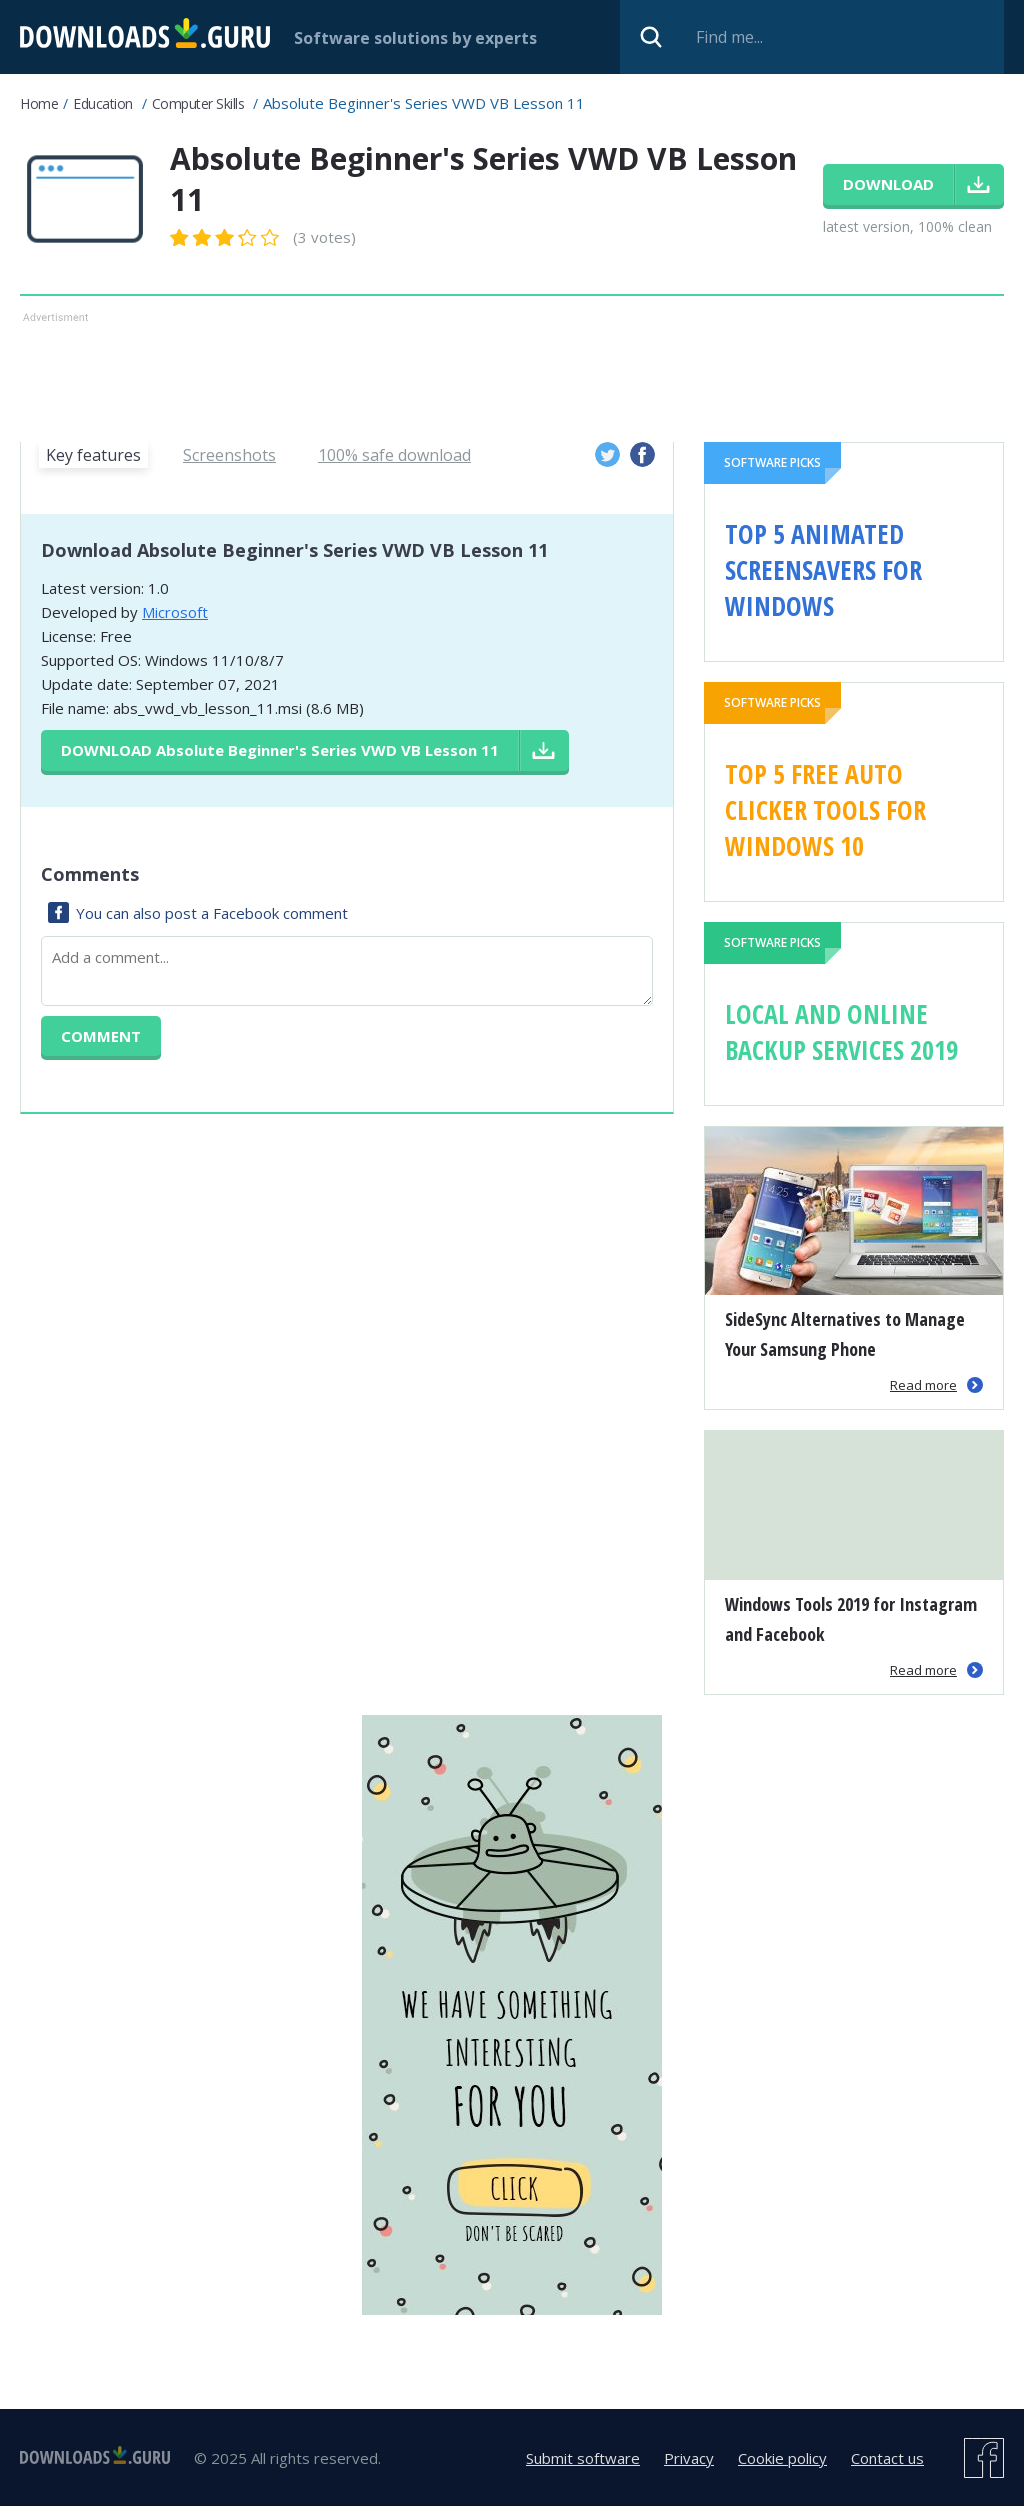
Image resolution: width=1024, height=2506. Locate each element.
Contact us (887, 2458)
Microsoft (175, 612)
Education (103, 103)
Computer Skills (198, 103)
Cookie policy (782, 2458)
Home (39, 103)
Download (280, 750)
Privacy (689, 2458)
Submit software (583, 2458)
